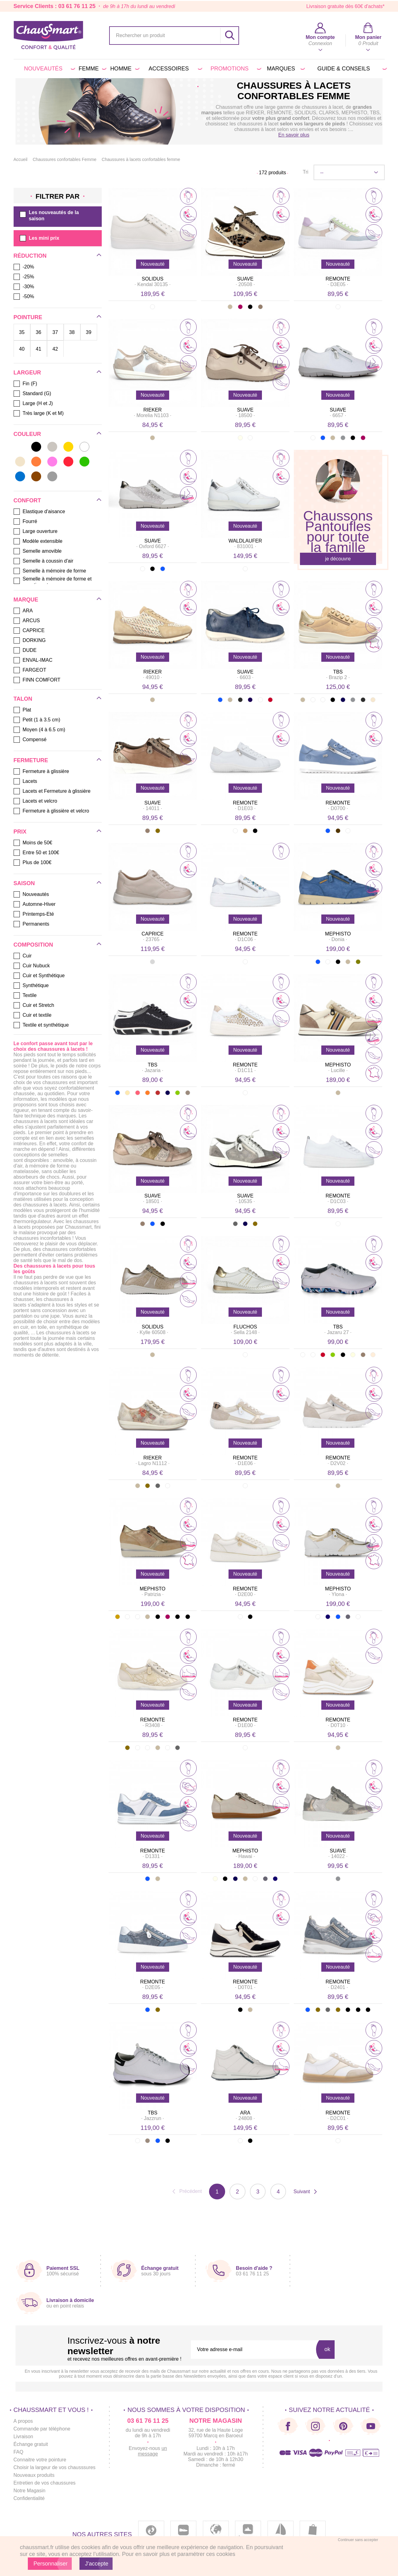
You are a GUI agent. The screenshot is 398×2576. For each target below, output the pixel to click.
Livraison (23, 2436)
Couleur (27, 434)
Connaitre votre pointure (40, 2460)
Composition (33, 945)
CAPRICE (153, 933)
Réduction (30, 256)
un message (152, 2451)
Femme (91, 68)
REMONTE (338, 278)
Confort (27, 500)
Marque (26, 600)
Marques (285, 68)
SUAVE (245, 278)
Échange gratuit (31, 2444)
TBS (338, 671)
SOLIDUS (152, 278)
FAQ (19, 2452)
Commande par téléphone (42, 2429)
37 (55, 332)
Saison (24, 883)
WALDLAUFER (245, 540)
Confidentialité (29, 2498)
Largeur (27, 373)
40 (22, 349)
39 (89, 332)
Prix (20, 832)
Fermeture (31, 760)
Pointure (28, 317)
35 (22, 332)
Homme (123, 68)
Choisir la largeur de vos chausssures (55, 2467)
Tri (305, 172)
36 (39, 332)
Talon (23, 699)
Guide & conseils (350, 68)
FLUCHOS (245, 1326)
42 (55, 349)
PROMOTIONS (235, 68)
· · (152, 284)
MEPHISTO (338, 933)
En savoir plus (294, 134)
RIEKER (152, 409)
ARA (245, 2112)
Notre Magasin (30, 2491)
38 (72, 332)
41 (39, 349)
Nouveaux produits (34, 2475)
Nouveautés (48, 68)
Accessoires (174, 68)
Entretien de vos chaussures (45, 2483)
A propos (23, 2421)
